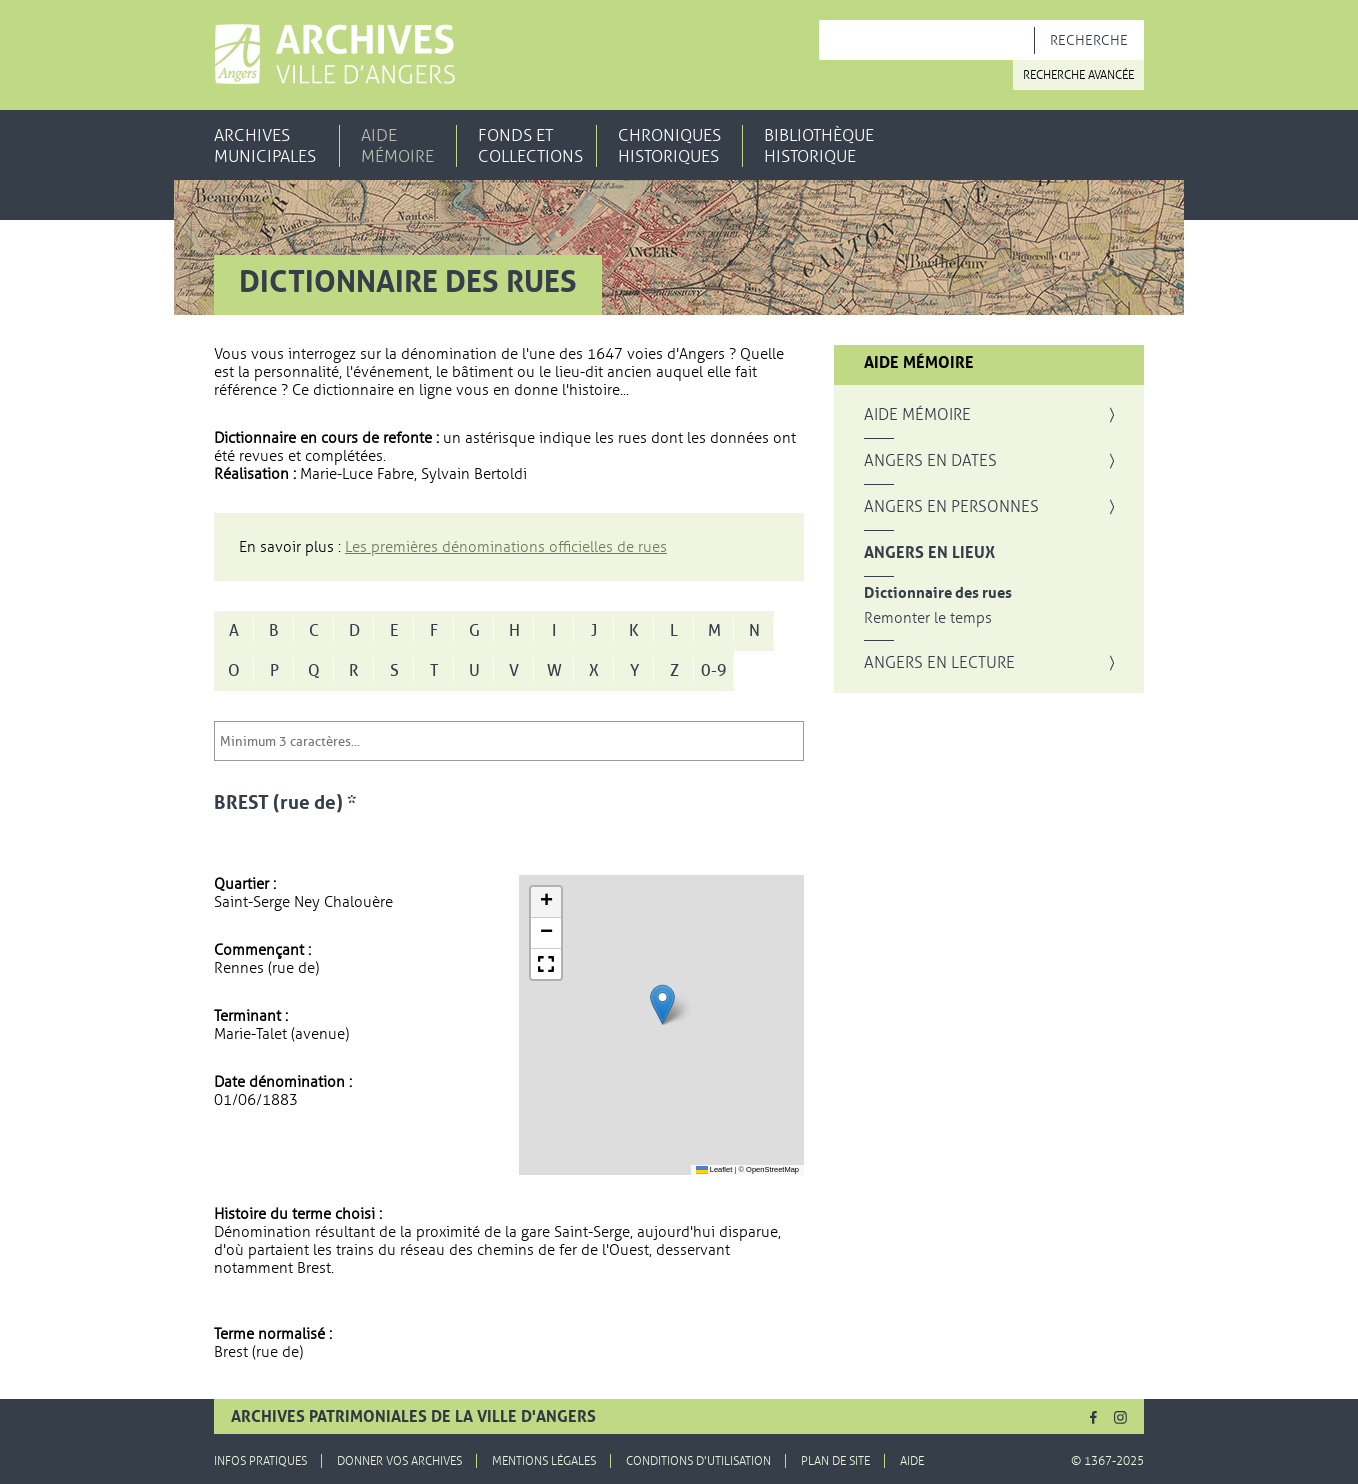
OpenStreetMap (772, 1169)
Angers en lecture (939, 663)
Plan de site (835, 1461)
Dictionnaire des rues (938, 593)
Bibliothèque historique (819, 146)
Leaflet (714, 1169)
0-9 (714, 671)
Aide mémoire (397, 146)
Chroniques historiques (669, 146)
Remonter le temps (928, 618)
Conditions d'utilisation (698, 1461)
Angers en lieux (929, 553)
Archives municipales (265, 146)
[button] (662, 1004)
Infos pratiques (260, 1461)
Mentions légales (544, 1461)
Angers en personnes (951, 507)
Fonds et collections (530, 146)
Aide (912, 1461)
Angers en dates (930, 461)
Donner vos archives (399, 1461)
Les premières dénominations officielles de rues (506, 547)
